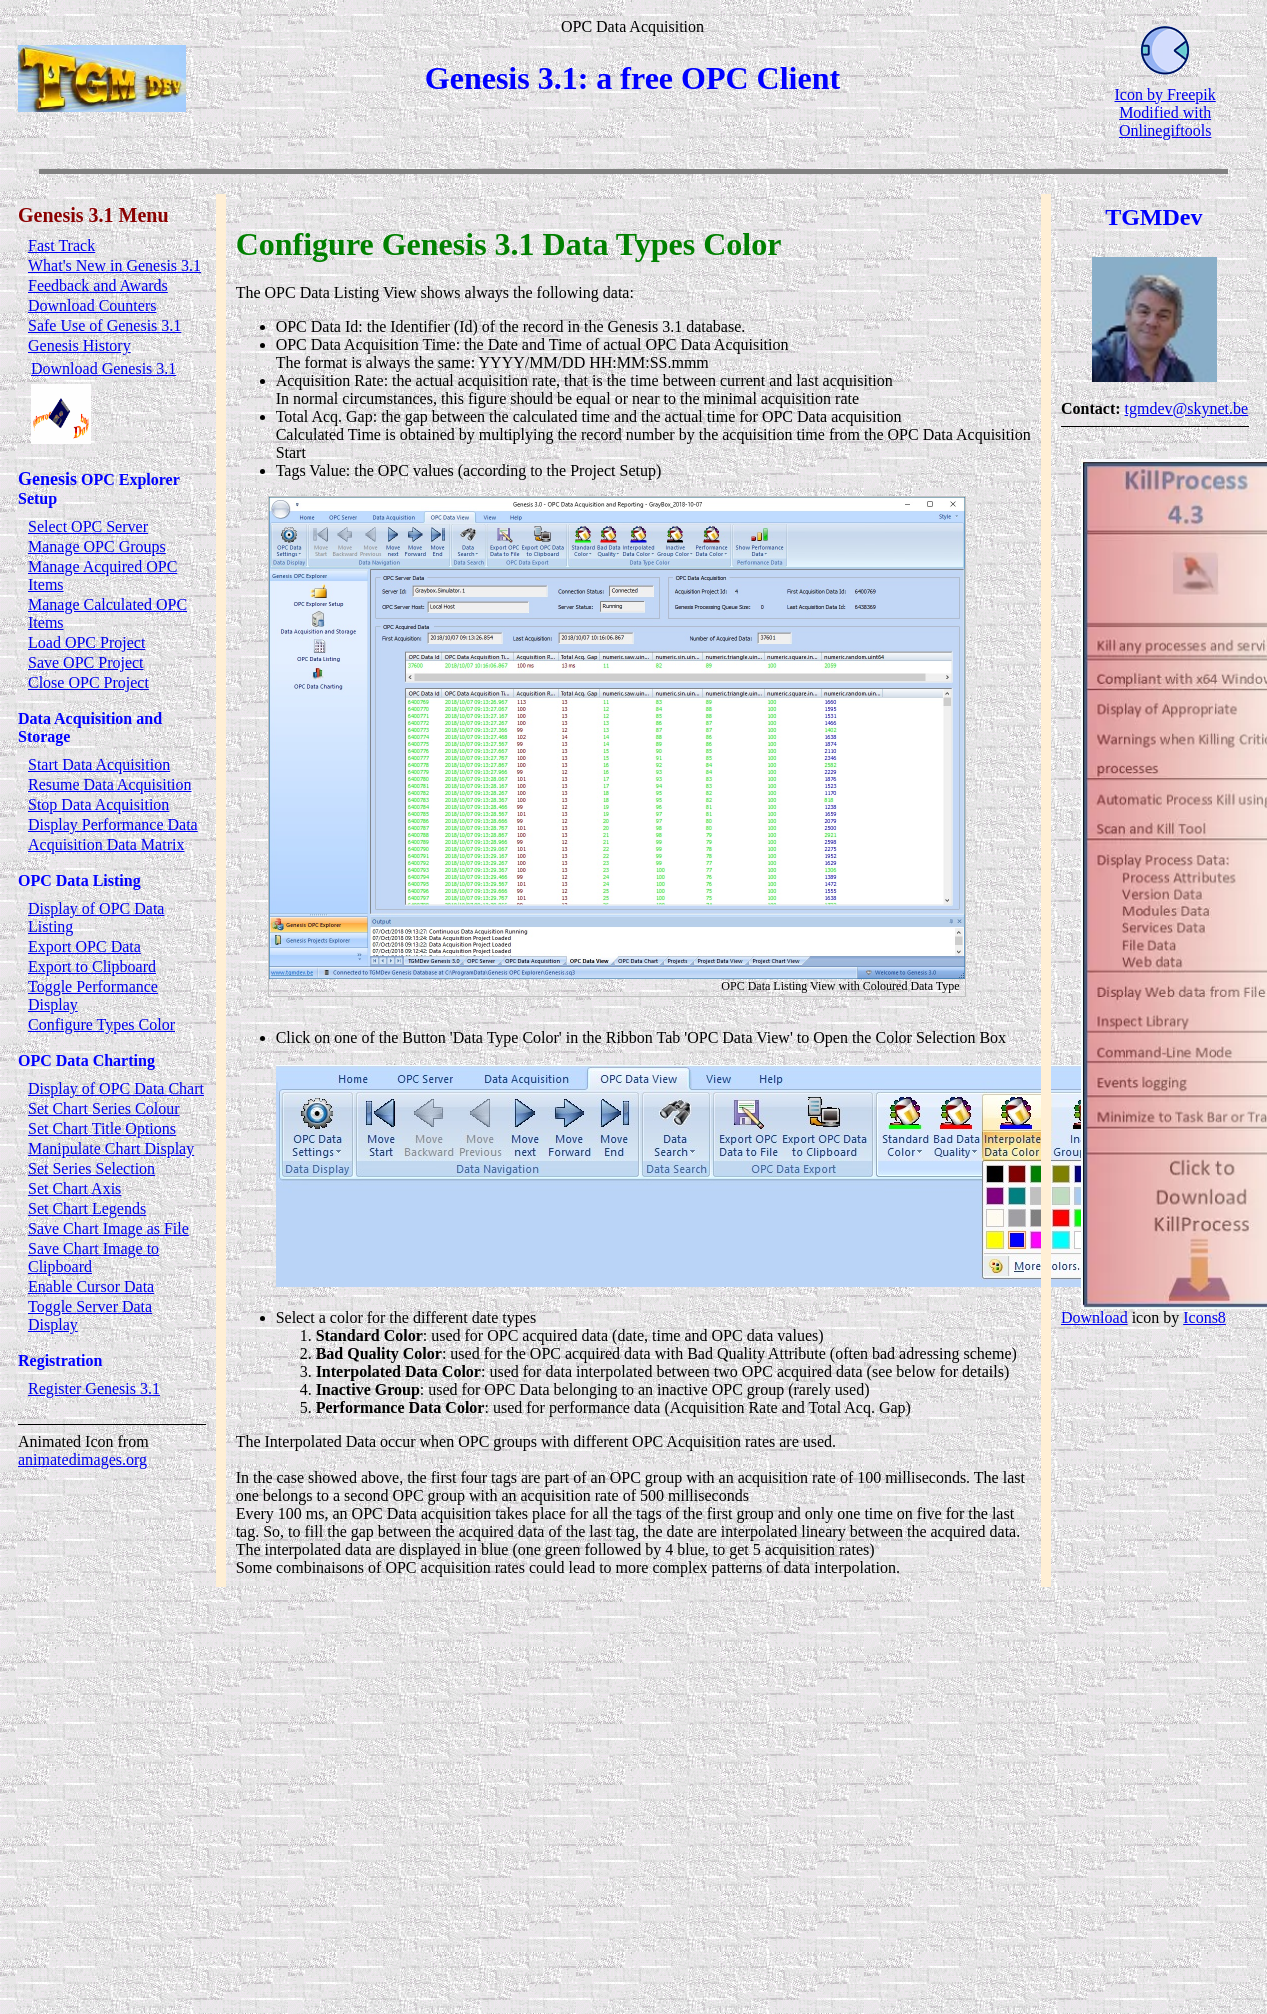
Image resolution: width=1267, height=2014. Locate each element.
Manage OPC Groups (97, 546)
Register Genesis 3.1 (94, 1388)
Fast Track (61, 245)
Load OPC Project (86, 642)
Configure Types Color (101, 1024)
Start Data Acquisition (99, 764)
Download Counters (92, 305)
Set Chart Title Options (102, 1128)
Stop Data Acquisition (98, 804)
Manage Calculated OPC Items (107, 613)
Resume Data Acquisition (110, 784)
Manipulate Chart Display (111, 1148)
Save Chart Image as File (108, 1228)
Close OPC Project (88, 682)
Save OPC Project (86, 662)
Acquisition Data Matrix (106, 844)
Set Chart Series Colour (104, 1108)
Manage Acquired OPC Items (102, 575)
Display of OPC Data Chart (116, 1088)
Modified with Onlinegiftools (1165, 121)
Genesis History (79, 345)
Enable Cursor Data (91, 1286)
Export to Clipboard (92, 966)
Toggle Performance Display (93, 995)
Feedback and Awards (98, 285)
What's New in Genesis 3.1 (114, 265)
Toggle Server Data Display (90, 1315)
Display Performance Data (113, 824)
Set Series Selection (91, 1168)
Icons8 (1205, 1317)
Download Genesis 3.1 (103, 368)
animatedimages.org (82, 1459)
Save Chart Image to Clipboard (93, 1257)
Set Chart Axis (74, 1188)
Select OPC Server (88, 526)
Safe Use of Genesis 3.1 (104, 325)
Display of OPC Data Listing (96, 917)
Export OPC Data (84, 946)
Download (1094, 1317)
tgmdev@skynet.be (1187, 408)
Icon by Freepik (1164, 94)
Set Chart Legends (87, 1208)
